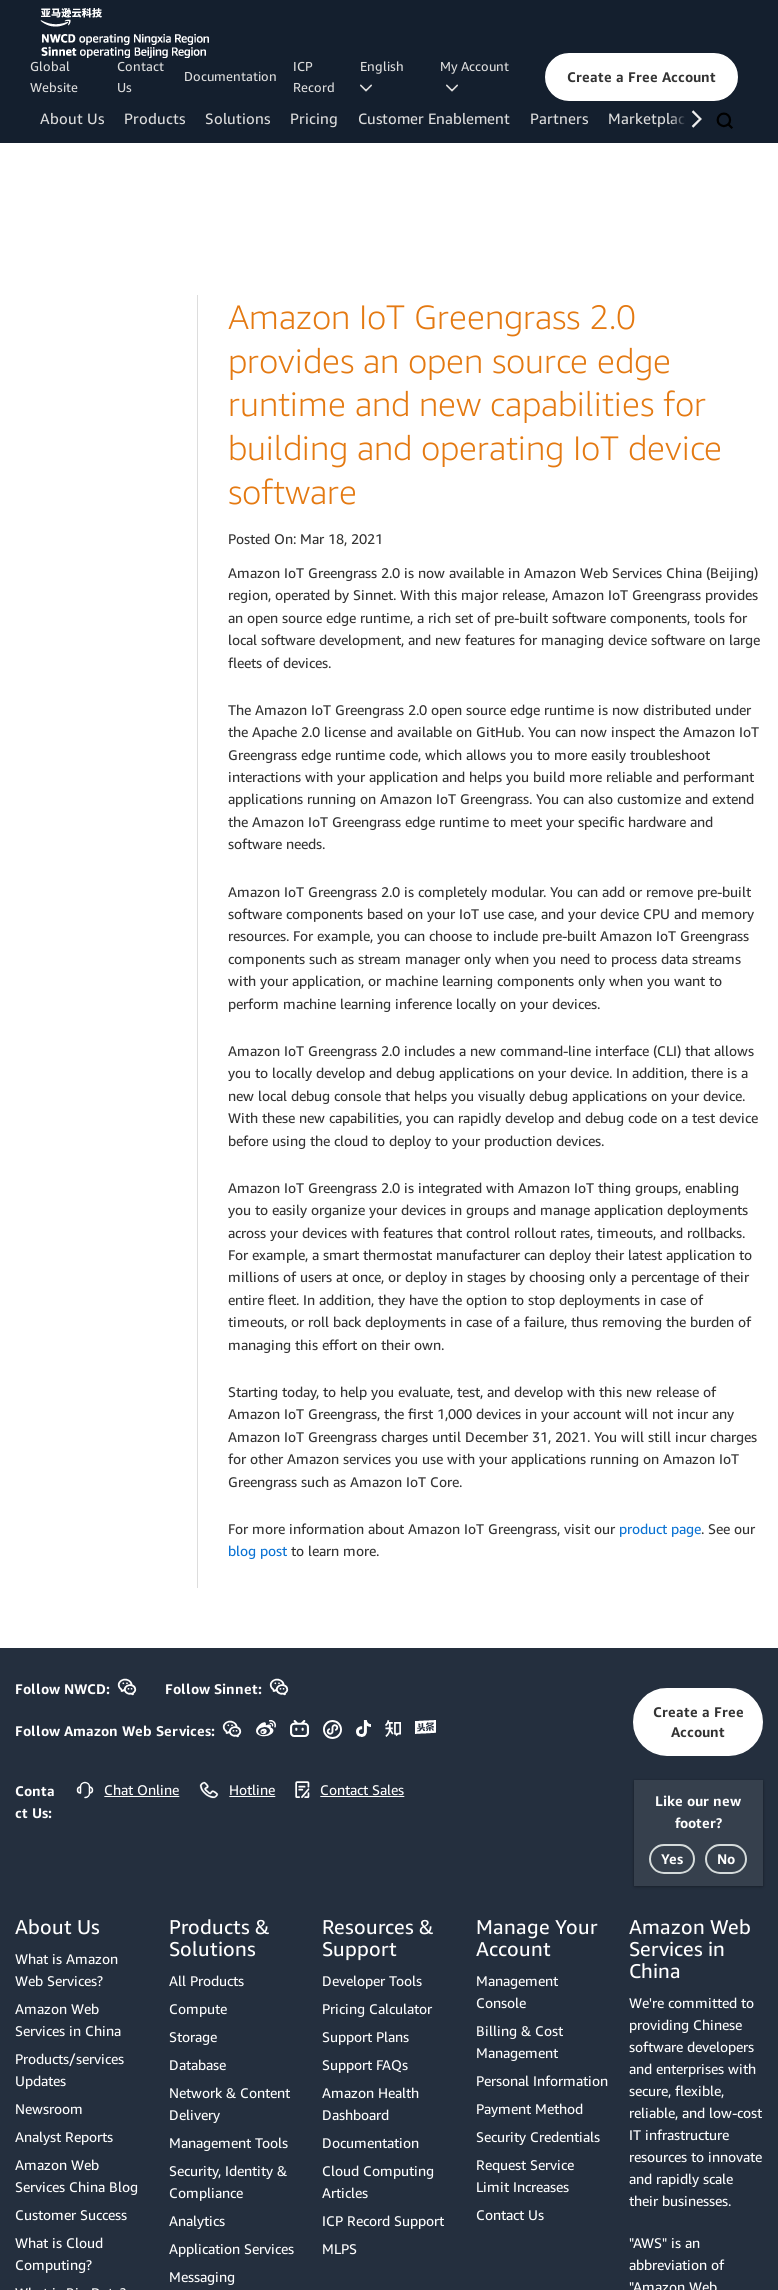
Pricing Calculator (377, 2008)
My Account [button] (474, 76)
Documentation (230, 76)
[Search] (727, 122)
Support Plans (365, 2036)
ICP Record (314, 76)
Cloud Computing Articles (378, 2181)
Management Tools (228, 2142)
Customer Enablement (434, 118)
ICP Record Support (383, 2220)
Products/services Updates (69, 2069)
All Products (206, 1980)
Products (154, 118)
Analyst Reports (64, 2136)
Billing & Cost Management (519, 2041)
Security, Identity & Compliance (228, 2181)
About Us (72, 118)
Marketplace (650, 118)
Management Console (517, 1991)
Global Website (54, 76)
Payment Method (529, 2108)
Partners (559, 118)
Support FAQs (365, 2064)
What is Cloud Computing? (59, 2253)
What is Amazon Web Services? (66, 1969)
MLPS (339, 2248)
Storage (193, 2036)
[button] (641, 77)
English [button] (385, 76)
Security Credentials (538, 2136)
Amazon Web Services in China (68, 2019)
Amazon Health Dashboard (370, 2103)
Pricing (314, 118)
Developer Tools (372, 1980)
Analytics (197, 2220)
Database (197, 2064)
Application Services (231, 2248)
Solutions (237, 118)
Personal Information (542, 2080)
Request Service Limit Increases (525, 2175)
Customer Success (71, 2214)
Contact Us (140, 76)
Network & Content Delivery (229, 2103)
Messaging (202, 2276)
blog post (257, 1550)
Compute (198, 2008)
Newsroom (49, 2108)
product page (660, 1528)
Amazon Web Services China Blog (76, 2175)
